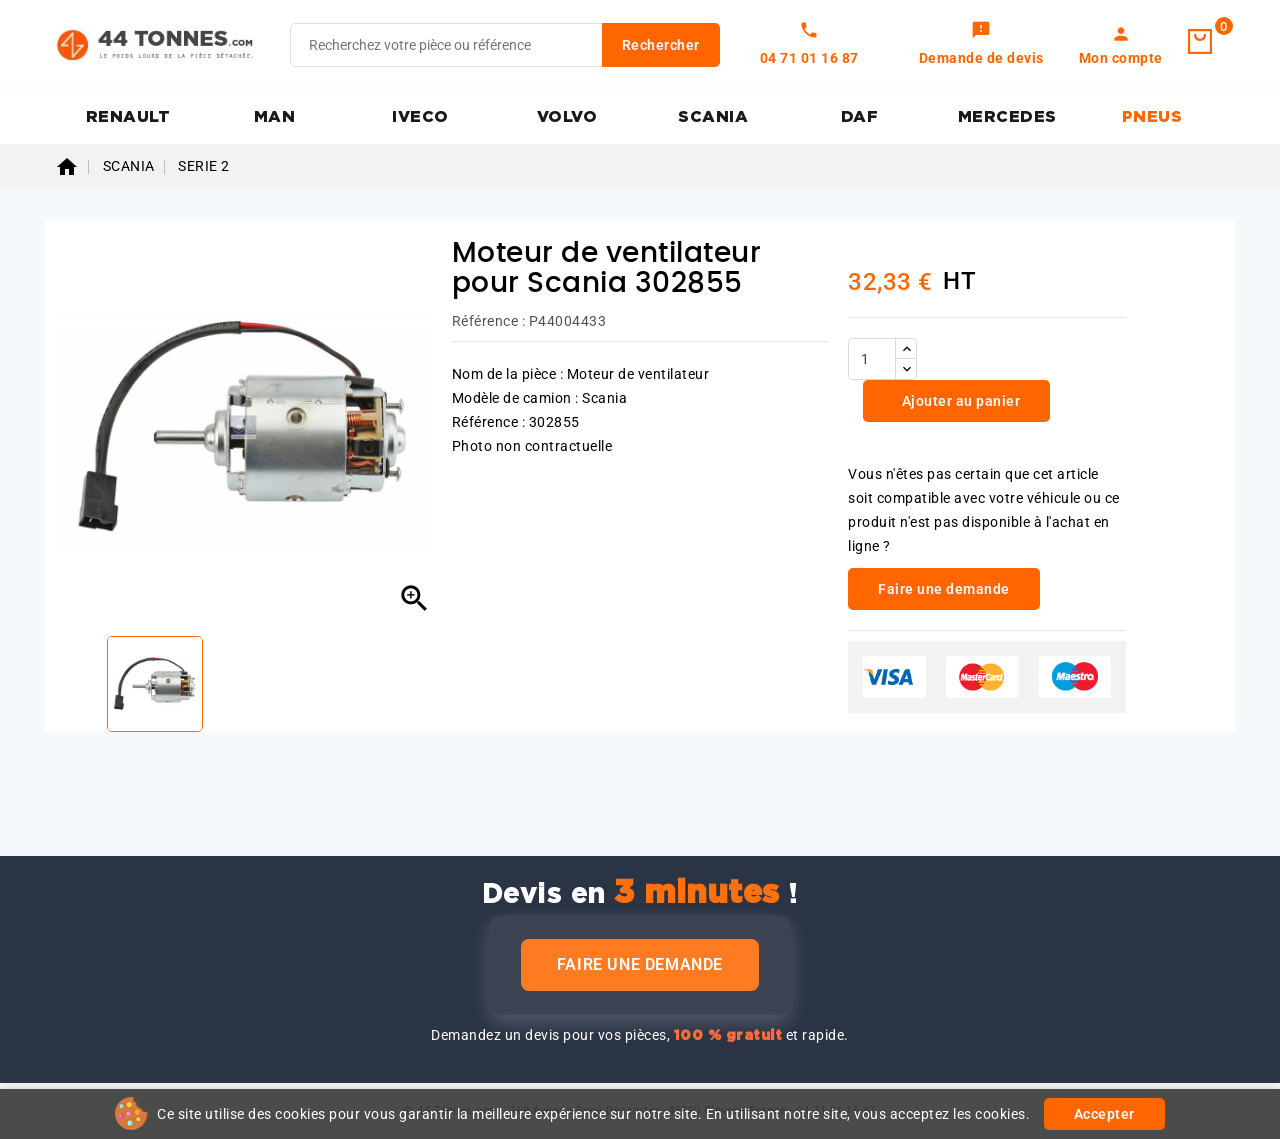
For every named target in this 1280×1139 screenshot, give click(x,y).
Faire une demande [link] (944, 589)
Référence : (489, 321)
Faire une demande (640, 964)
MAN (275, 117)
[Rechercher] (505, 45)
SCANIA (713, 117)
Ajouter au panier (959, 401)
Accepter (1104, 1114)
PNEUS (1152, 117)
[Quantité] (872, 359)
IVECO (420, 117)
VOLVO (567, 117)
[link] (981, 45)
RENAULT (128, 117)
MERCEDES (1007, 117)
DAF (860, 117)
